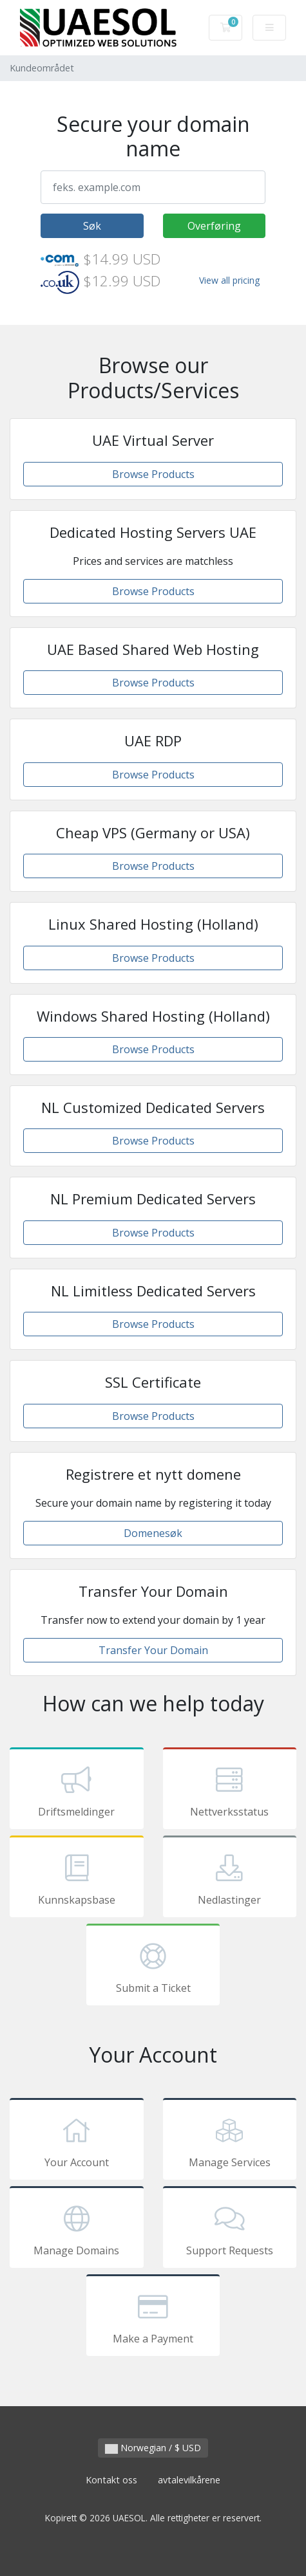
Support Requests (230, 2229)
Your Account (77, 2141)
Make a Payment (153, 2317)
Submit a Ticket (153, 1966)
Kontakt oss (111, 2480)
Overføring (214, 226)
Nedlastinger (230, 1878)
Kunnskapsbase (77, 1878)
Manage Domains (77, 2229)
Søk (92, 226)
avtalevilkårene (189, 2480)
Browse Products (153, 474)
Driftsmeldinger (77, 1790)
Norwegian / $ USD (153, 2448)
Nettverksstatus (230, 1790)
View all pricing (229, 280)
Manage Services (230, 2141)
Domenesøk (153, 1533)
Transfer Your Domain (153, 1650)
